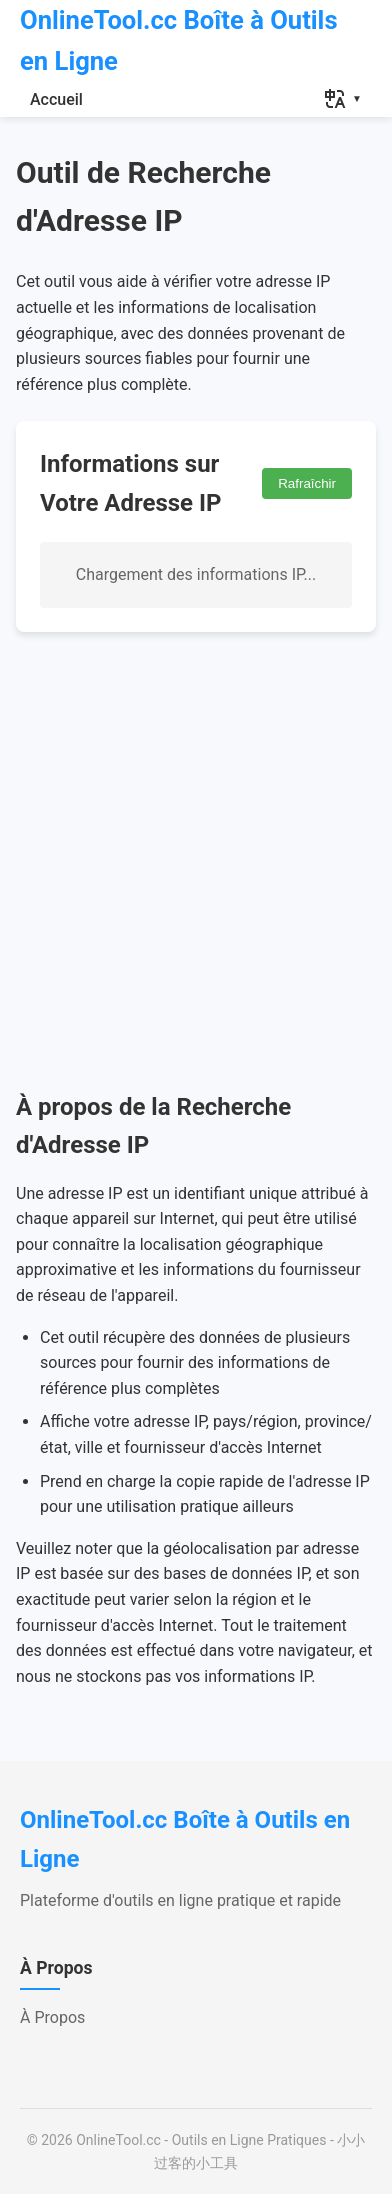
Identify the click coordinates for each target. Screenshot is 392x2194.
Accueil (56, 99)
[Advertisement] (196, 860)
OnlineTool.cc (118, 2140)
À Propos (52, 2017)
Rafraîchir (307, 483)
